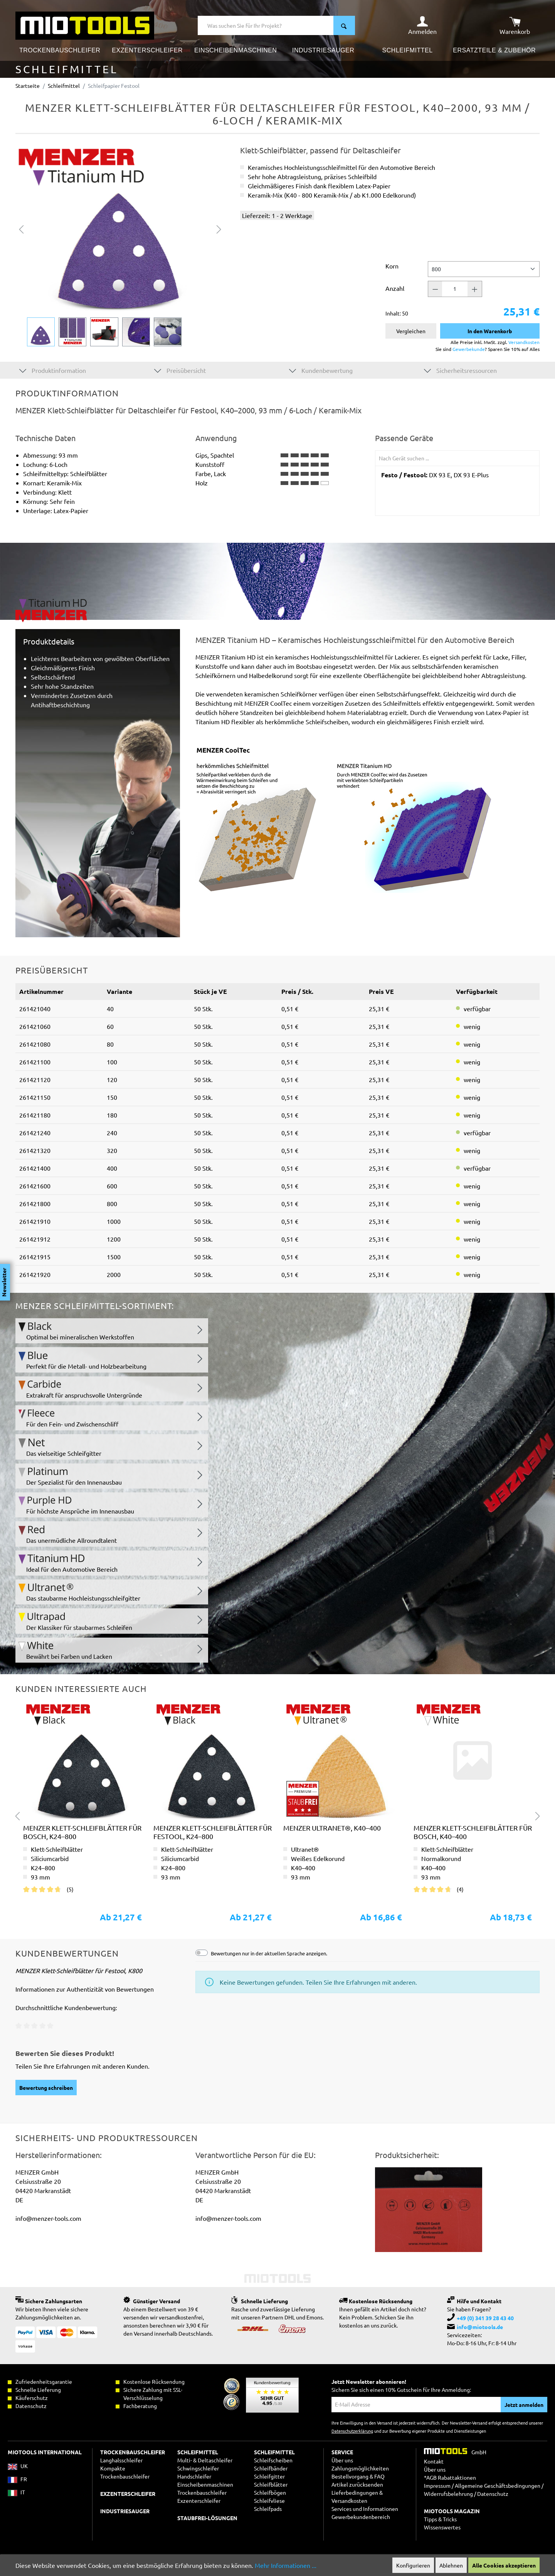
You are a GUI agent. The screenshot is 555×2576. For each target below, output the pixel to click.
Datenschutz (492, 2493)
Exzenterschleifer (198, 2500)
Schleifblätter (271, 2484)
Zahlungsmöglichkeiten (360, 2468)
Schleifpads (268, 2508)
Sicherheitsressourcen (460, 370)
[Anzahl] (455, 289)
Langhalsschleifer (121, 2460)
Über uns (342, 2460)
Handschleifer (194, 2476)
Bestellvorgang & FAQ (358, 2476)
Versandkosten (524, 342)
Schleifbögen (270, 2492)
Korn (392, 266)
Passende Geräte (404, 438)
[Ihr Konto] (422, 25)
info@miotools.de (480, 2326)
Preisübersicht (180, 370)
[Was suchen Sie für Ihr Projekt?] (266, 25)
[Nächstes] (219, 228)
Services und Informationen (364, 2508)
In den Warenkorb (490, 330)
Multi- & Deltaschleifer (204, 2460)
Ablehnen (451, 2565)
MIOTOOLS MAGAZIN (452, 2510)
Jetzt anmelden (524, 2404)
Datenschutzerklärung (352, 2431)
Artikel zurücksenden (357, 2484)
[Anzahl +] (475, 289)
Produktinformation (52, 370)
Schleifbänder (271, 2468)
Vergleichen (411, 330)
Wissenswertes (442, 2527)
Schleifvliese (269, 2500)
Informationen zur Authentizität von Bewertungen (84, 1989)
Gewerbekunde (468, 349)
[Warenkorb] (515, 25)
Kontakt (434, 2461)
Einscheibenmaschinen (205, 2484)
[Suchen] (344, 25)
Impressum (437, 2485)
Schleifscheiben (273, 2460)
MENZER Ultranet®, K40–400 (332, 1828)
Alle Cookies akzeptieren (504, 2565)
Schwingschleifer (198, 2468)
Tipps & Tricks (440, 2519)
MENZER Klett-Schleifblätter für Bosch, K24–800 (82, 1832)
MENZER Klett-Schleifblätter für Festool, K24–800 (212, 1832)
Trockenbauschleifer (202, 2492)
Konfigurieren (413, 2565)
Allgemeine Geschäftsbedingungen (497, 2485)
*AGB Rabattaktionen (450, 2477)
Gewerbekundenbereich (360, 2516)
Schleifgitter (269, 2476)
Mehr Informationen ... (285, 2565)
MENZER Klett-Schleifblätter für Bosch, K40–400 (473, 1832)
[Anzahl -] (435, 289)
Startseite (27, 85)
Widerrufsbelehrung (448, 2493)
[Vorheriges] (21, 228)
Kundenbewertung (321, 370)
